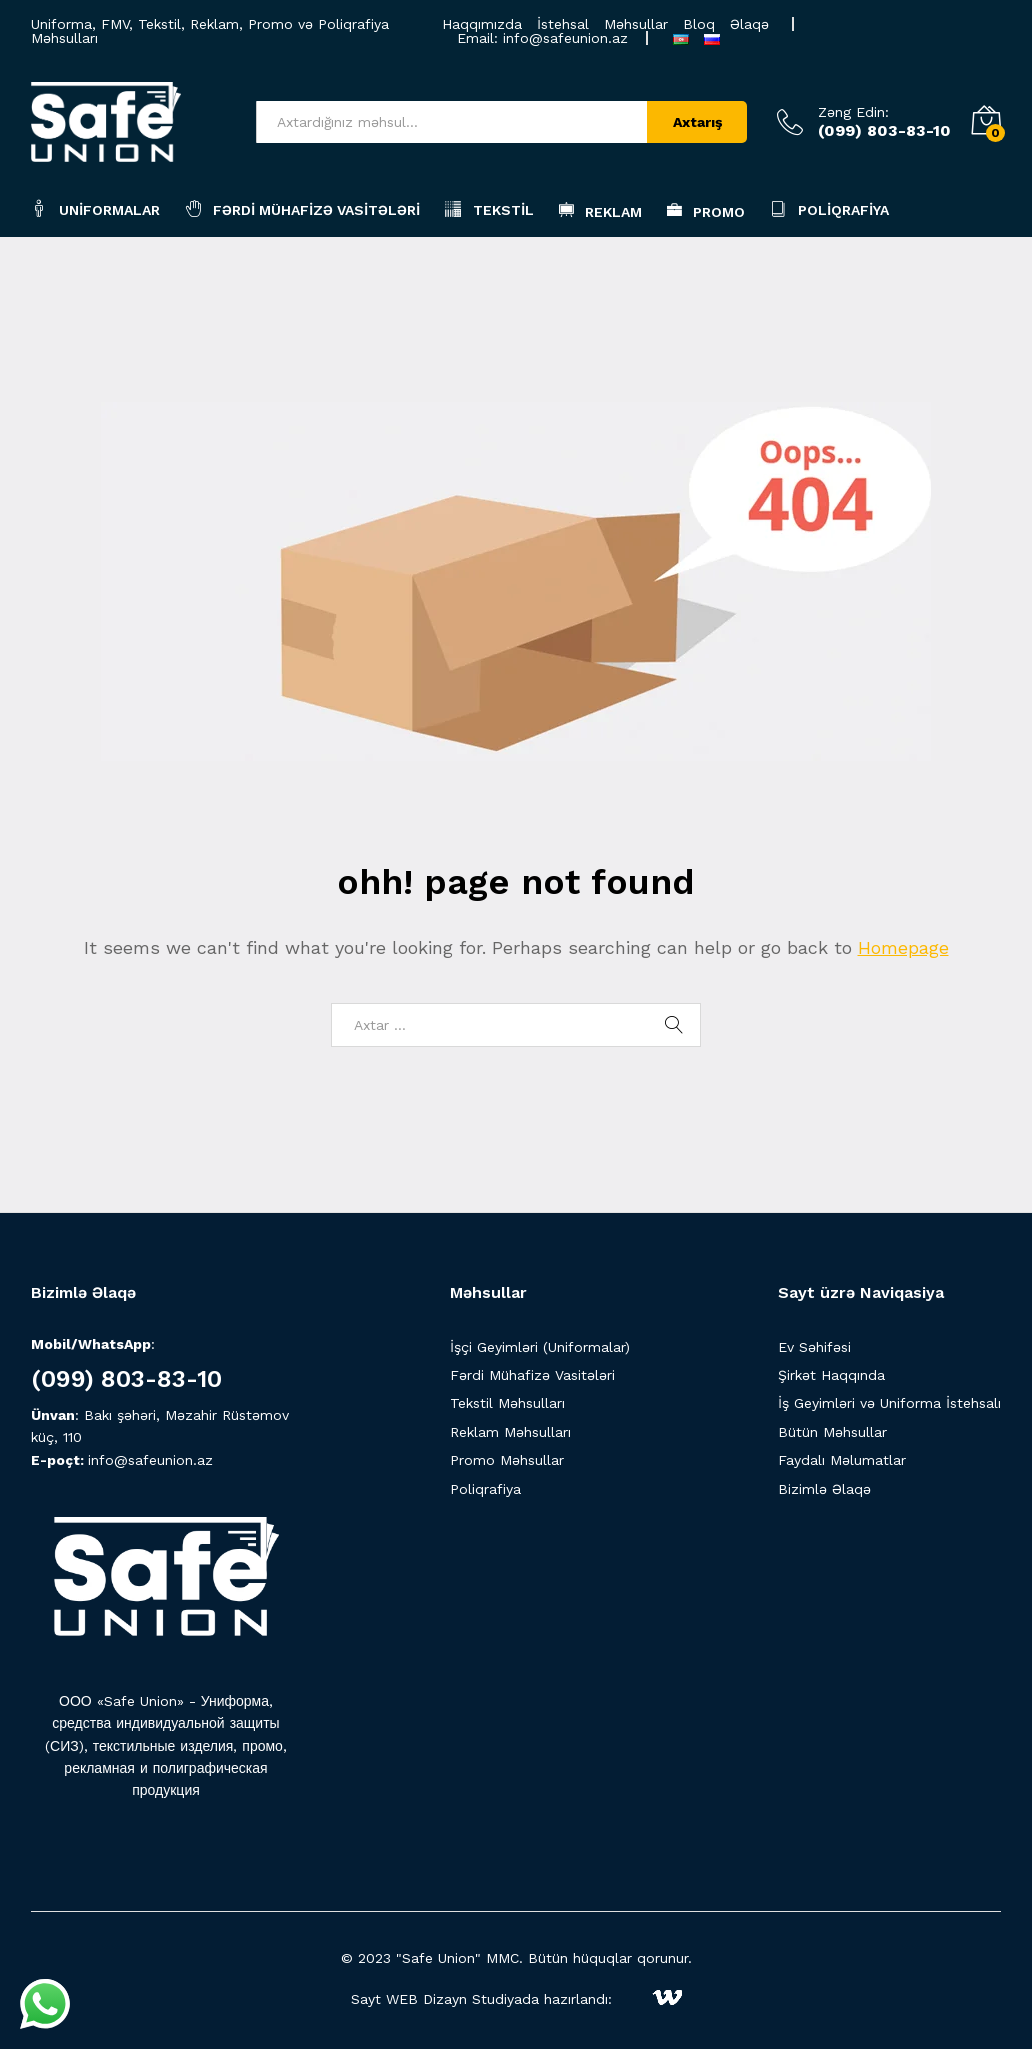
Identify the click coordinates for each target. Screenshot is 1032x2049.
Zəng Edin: (853, 112)
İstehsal (563, 24)
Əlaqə (749, 24)
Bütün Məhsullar (832, 1432)
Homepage (903, 947)
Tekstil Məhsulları (507, 1403)
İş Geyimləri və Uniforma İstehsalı (889, 1403)
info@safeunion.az (565, 38)
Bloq (699, 24)
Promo (706, 210)
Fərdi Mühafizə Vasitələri (302, 208)
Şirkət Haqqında (831, 1375)
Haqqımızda (482, 24)
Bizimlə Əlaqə (824, 1489)
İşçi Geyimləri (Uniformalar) (540, 1347)
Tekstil (489, 208)
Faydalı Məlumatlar (842, 1460)
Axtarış (697, 122)
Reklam (600, 210)
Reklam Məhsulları (510, 1432)
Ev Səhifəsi (814, 1347)
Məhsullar (636, 24)
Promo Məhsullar (507, 1460)
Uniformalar (95, 208)
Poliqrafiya (829, 208)
